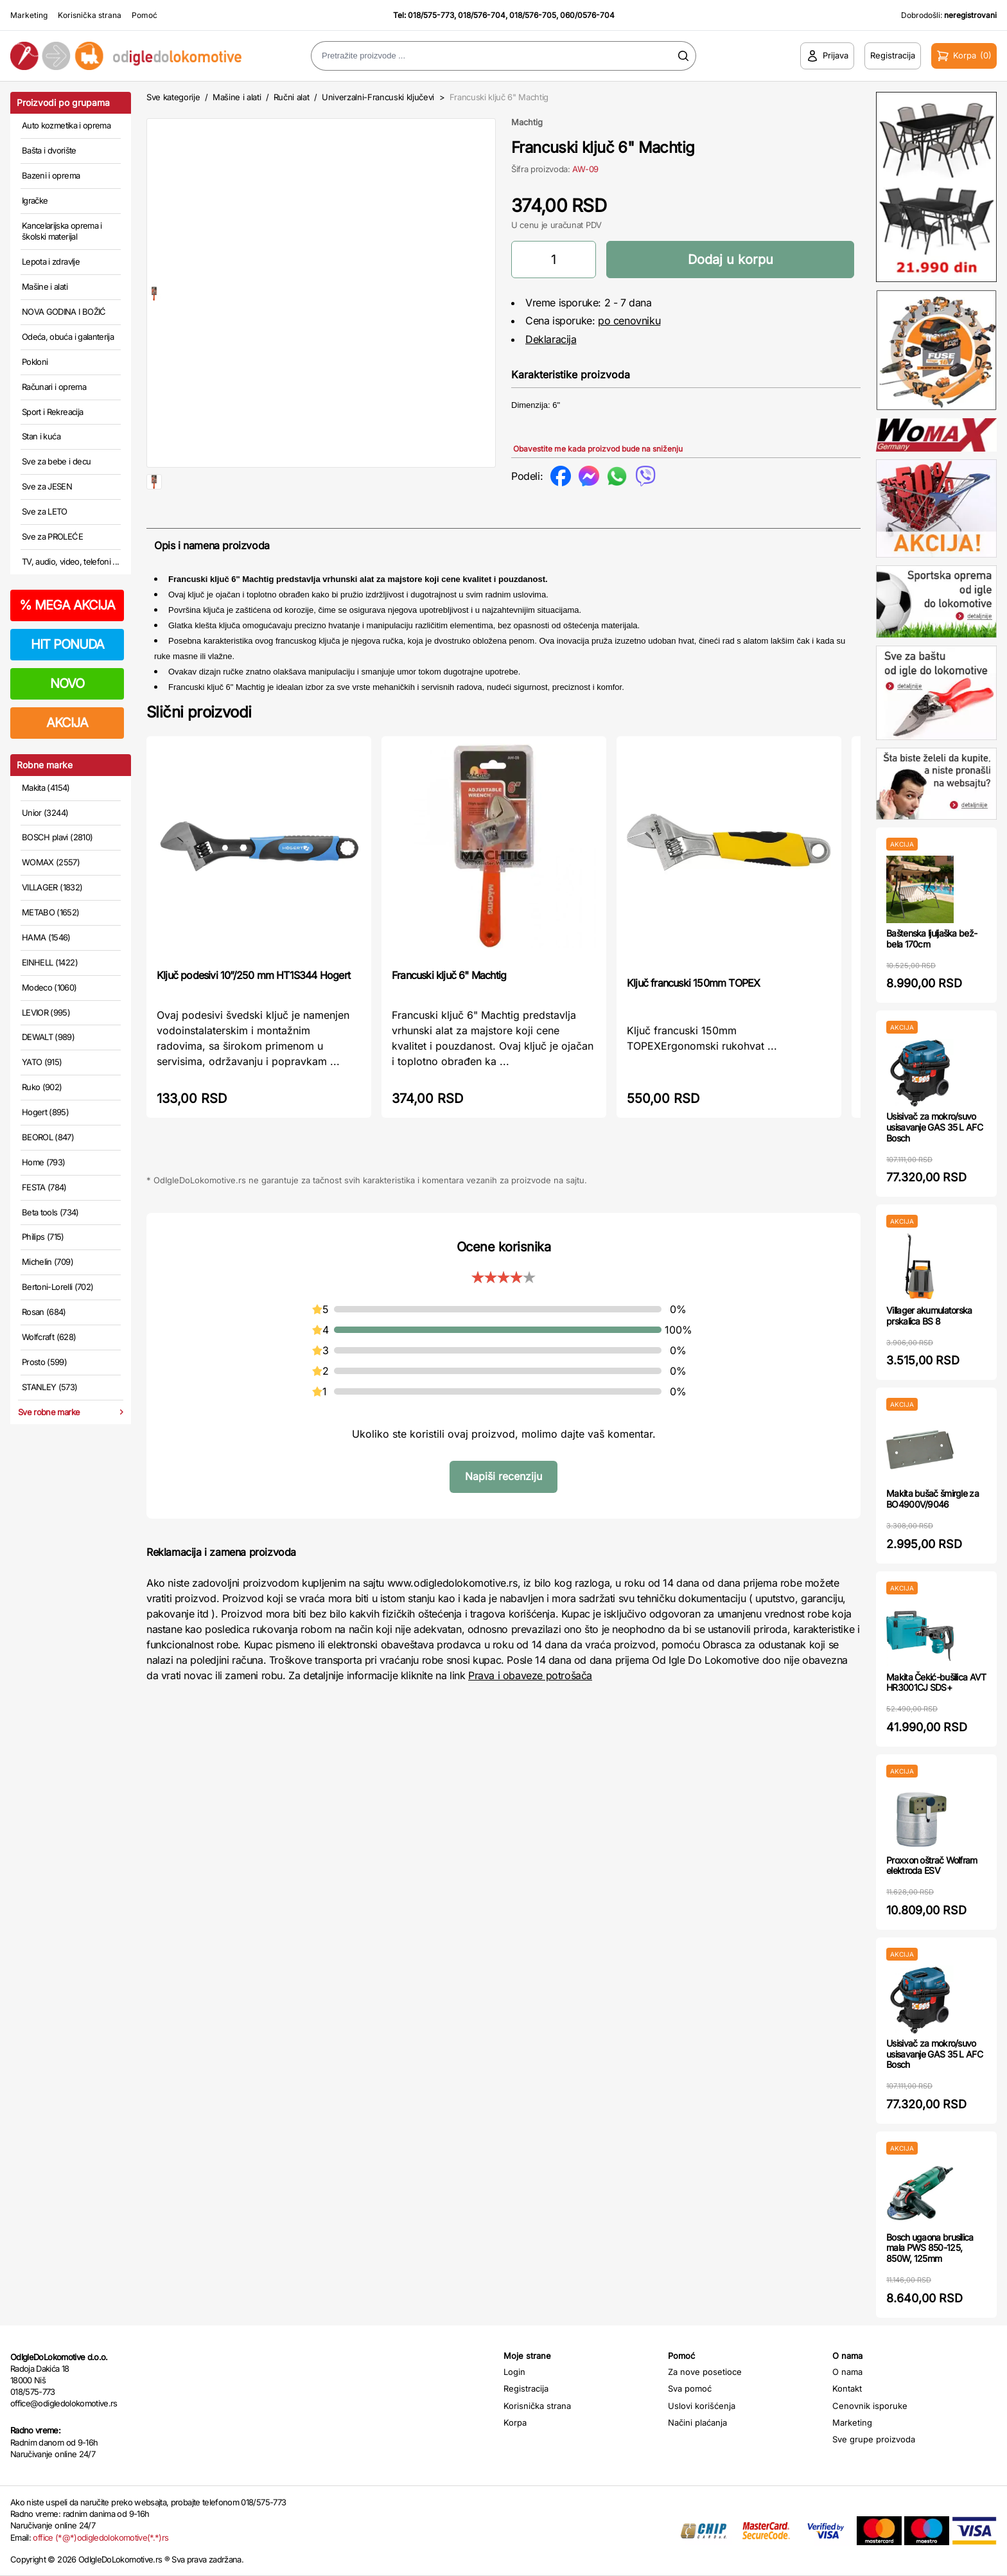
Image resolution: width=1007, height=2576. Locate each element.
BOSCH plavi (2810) (57, 837)
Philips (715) (43, 1236)
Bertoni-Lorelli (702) (57, 1287)
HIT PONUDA (67, 644)
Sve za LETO (44, 511)
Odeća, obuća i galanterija (68, 336)
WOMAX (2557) (51, 862)
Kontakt (847, 2388)
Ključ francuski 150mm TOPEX (693, 1024)
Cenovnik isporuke (869, 2406)
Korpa (515, 2422)
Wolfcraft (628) (49, 1337)
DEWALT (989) (48, 1037)
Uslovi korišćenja (701, 2406)
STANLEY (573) (50, 1387)
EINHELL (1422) (50, 962)
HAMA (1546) (46, 937)
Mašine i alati (44, 286)
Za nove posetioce (705, 2372)
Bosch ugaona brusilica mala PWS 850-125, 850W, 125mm (930, 2248)
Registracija (526, 2388)
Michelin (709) (47, 1262)
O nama (847, 2372)
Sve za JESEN (47, 486)
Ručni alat (292, 97)
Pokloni (35, 362)
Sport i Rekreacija (52, 412)
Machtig (527, 122)
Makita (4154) (46, 787)
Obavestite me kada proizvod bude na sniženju (598, 449)
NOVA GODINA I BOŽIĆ (64, 311)
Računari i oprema (54, 387)
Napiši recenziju (503, 1517)
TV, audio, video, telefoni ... (70, 561)
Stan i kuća (41, 436)
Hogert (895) (45, 1112)
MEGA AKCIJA (67, 605)
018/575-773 (431, 15)
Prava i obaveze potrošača (530, 1716)
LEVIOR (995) (46, 1012)
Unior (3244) (45, 812)
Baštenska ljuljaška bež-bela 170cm (931, 938)
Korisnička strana (89, 15)
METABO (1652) (51, 912)
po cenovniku (629, 320)
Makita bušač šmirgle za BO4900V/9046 (932, 1499)
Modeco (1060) (49, 987)
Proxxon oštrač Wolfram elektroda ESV (931, 1865)
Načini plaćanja (697, 2422)
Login (514, 2372)
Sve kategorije (173, 97)
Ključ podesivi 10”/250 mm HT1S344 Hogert (253, 1016)
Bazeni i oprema (51, 175)
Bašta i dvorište (49, 150)
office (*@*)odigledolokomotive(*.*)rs (100, 2537)
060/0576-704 (587, 15)
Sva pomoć (690, 2388)
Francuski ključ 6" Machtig (449, 1016)
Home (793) (44, 1162)
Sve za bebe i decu (56, 461)
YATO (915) (42, 1062)
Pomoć (144, 15)
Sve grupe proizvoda (873, 2439)
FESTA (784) (44, 1187)
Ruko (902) (42, 1087)
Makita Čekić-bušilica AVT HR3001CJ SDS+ (936, 1682)
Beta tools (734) (50, 1212)
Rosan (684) (44, 1312)
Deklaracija (551, 339)
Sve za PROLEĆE (52, 536)
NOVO (67, 683)
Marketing (29, 15)
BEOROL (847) (48, 1137)
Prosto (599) (44, 1362)
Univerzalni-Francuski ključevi (378, 97)
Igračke (35, 200)
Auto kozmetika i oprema (66, 125)
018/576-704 (481, 15)
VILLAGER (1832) (52, 887)
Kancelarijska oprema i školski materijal (62, 231)
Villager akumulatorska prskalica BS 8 (929, 1316)
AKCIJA (67, 722)
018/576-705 (532, 15)
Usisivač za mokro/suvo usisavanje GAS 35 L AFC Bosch (934, 1127)
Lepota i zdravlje (51, 261)
